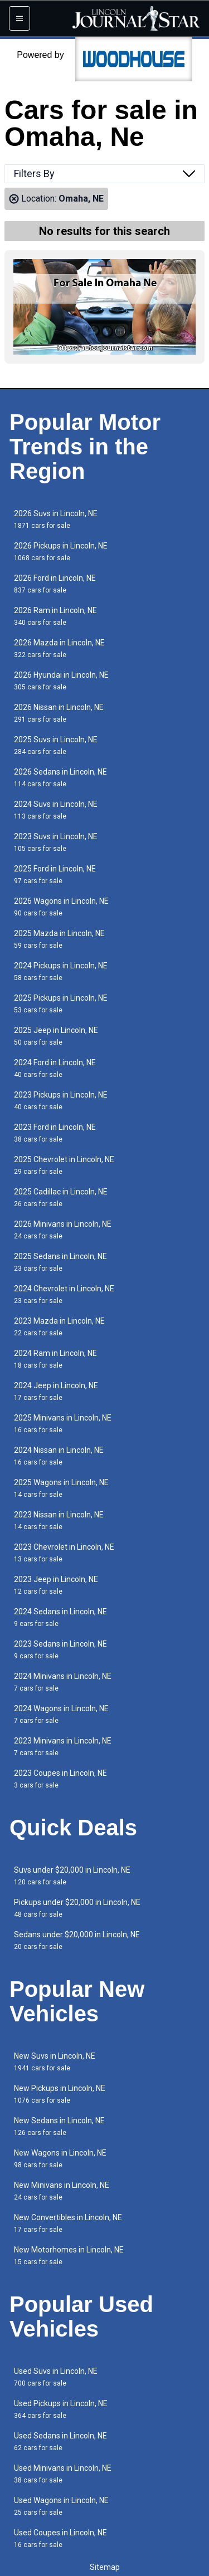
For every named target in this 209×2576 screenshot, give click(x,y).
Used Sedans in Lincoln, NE (60, 2441)
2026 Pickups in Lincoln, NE (61, 551)
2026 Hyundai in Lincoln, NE (61, 680)
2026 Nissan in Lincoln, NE (59, 713)
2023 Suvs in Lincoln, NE (56, 842)
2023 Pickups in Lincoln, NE (61, 1100)
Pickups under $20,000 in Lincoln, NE (77, 1908)
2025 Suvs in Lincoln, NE (56, 745)
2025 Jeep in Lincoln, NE (56, 1036)
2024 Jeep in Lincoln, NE (56, 1391)
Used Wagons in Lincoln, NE (61, 2506)
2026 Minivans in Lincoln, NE (62, 1230)
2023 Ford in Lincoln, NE (55, 1133)
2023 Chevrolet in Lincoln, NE (64, 1552)
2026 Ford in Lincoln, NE (55, 584)
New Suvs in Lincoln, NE (54, 2061)
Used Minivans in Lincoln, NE (62, 2474)
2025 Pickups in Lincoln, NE (61, 1003)
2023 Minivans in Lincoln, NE (62, 1746)
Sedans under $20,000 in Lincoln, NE (77, 1940)
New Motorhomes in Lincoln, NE (69, 2255)
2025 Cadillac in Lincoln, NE (61, 1197)
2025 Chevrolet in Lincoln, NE (64, 1165)
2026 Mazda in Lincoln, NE (59, 648)
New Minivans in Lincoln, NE (61, 2191)
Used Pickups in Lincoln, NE (61, 2409)
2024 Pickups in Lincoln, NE (61, 971)
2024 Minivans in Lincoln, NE (62, 1682)
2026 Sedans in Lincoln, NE (60, 777)
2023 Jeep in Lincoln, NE (56, 1585)
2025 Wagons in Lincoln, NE (61, 1488)
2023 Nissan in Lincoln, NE (59, 1520)
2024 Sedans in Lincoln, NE (60, 1617)
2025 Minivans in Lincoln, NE (62, 1423)
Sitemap (105, 2567)
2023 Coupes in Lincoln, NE (60, 1779)
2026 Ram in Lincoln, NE (55, 616)
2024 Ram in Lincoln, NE (55, 1359)
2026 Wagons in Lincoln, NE (61, 907)
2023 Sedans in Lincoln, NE (60, 1649)
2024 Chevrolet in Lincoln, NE (64, 1294)
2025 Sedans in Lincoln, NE (60, 1262)
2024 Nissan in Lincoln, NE (59, 1456)
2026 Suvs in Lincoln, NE (56, 519)
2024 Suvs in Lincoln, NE (56, 810)
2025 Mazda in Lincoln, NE (59, 939)
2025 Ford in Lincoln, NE (55, 874)
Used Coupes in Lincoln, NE (60, 2538)
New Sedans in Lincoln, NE (59, 2126)
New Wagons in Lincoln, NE (60, 2158)
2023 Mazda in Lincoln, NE (59, 1326)
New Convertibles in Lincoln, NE (68, 2223)
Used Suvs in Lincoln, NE (56, 2377)
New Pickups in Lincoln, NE (59, 2094)
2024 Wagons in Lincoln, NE (61, 1714)
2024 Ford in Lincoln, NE (55, 1068)
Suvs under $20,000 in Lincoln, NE (72, 1875)
